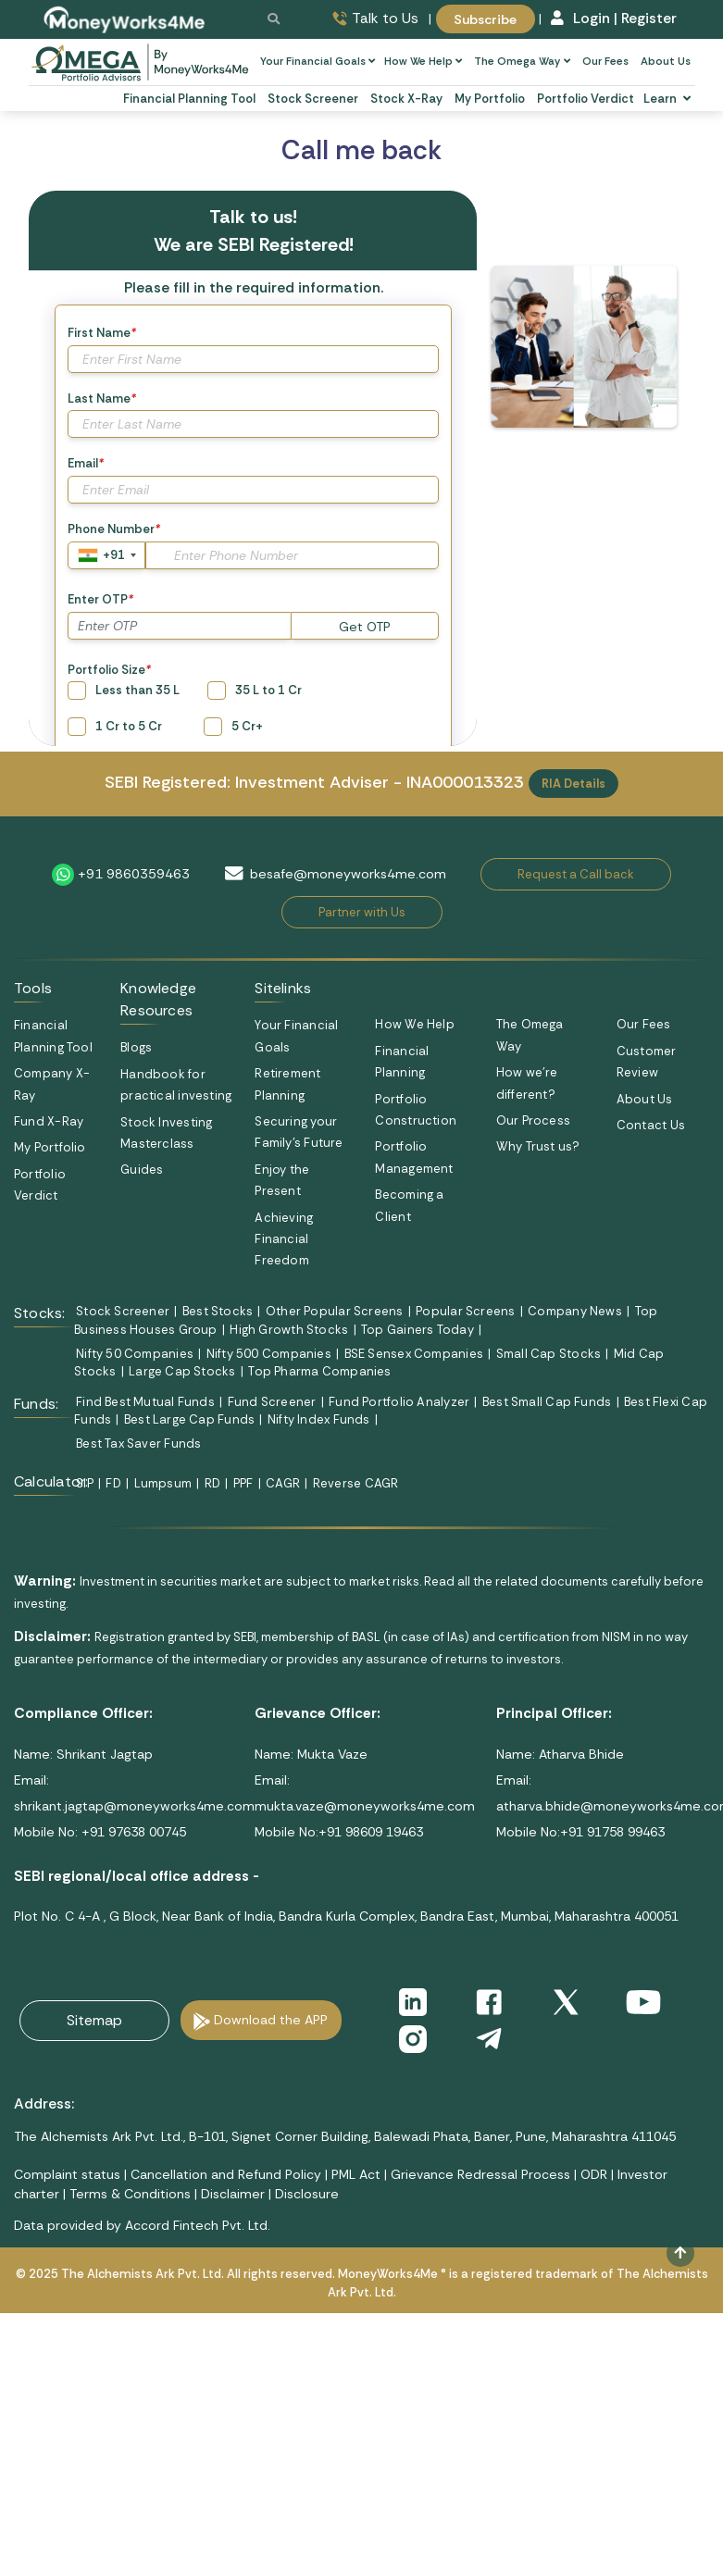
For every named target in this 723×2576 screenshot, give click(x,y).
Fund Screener (272, 1402)
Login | (584, 18)
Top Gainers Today (417, 1330)
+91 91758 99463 (612, 1831)
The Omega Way (521, 61)
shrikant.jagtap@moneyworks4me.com (134, 1806)
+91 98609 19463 (370, 1831)
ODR (593, 2174)
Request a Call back (575, 874)
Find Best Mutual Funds (145, 1402)
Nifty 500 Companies (268, 1354)
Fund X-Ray (48, 1121)
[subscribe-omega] (140, 62)
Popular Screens (465, 1311)
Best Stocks (217, 1311)
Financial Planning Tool (189, 98)
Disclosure (307, 2193)
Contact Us (651, 1125)
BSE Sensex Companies (413, 1354)
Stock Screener (313, 98)
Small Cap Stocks (549, 1354)
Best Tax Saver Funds (138, 1443)
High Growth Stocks (289, 1330)
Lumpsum (163, 1483)
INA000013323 (465, 782)
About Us (666, 61)
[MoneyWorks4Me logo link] (125, 18)
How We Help (423, 61)
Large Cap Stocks (182, 1371)
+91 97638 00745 (132, 1831)
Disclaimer (233, 2193)
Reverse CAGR (356, 1483)
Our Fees (605, 61)
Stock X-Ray (406, 98)
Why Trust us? (538, 1146)
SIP (84, 1483)
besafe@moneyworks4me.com (348, 873)
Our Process (533, 1120)
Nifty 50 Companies (134, 1354)
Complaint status (67, 2174)
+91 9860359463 (134, 873)
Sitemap (94, 2020)
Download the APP (271, 2019)
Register (649, 18)
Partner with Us (361, 912)
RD (212, 1483)
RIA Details (573, 783)
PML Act (355, 2174)
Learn (666, 98)
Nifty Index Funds (319, 1419)
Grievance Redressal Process (480, 2174)
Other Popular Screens (335, 1311)
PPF (243, 1483)
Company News (575, 1311)
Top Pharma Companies (319, 1371)
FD (113, 1483)
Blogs (136, 1047)
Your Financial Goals (317, 61)
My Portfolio (490, 98)
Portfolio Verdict (585, 98)
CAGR (283, 1483)
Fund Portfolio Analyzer (399, 1402)
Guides (141, 1169)
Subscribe (485, 18)
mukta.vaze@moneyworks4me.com (365, 1806)
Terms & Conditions (130, 2193)
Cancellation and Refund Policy (226, 2174)
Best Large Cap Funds (189, 1419)
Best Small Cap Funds (546, 1402)
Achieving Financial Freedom (284, 1239)
